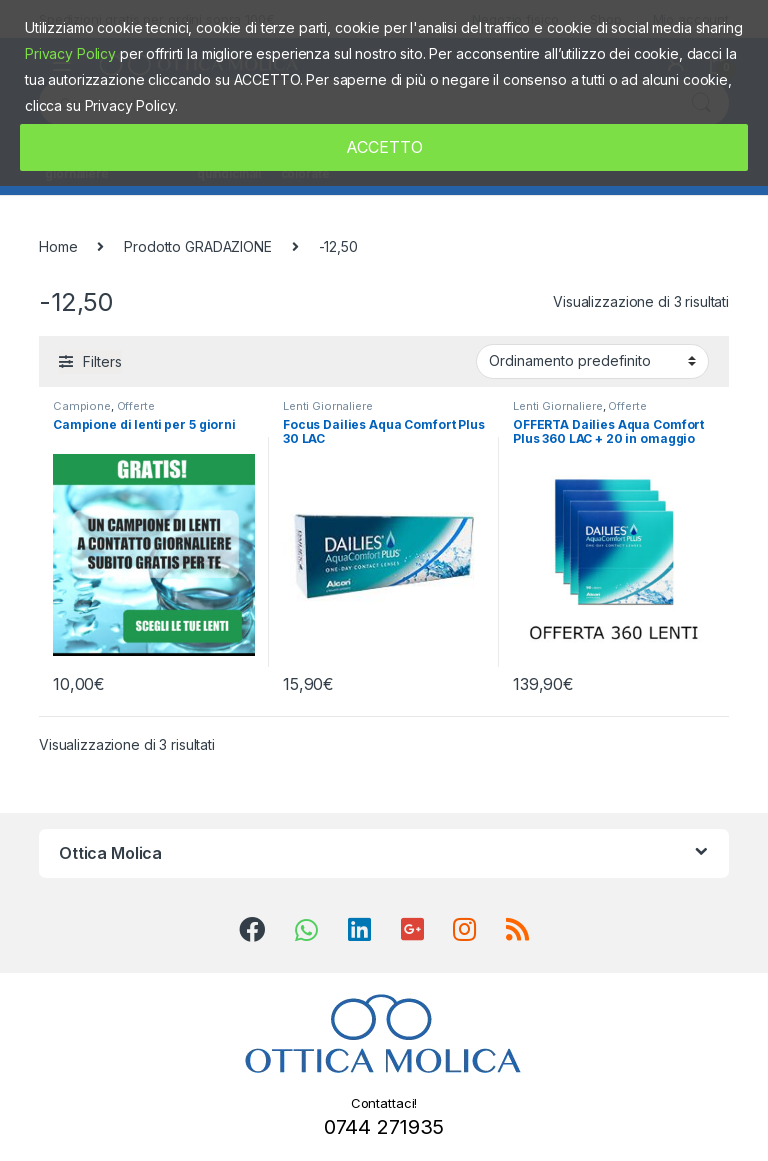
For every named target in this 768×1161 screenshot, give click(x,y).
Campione (82, 406)
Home (58, 246)
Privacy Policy (70, 53)
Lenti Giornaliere (328, 406)
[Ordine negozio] (592, 361)
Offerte (136, 406)
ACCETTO (384, 147)
